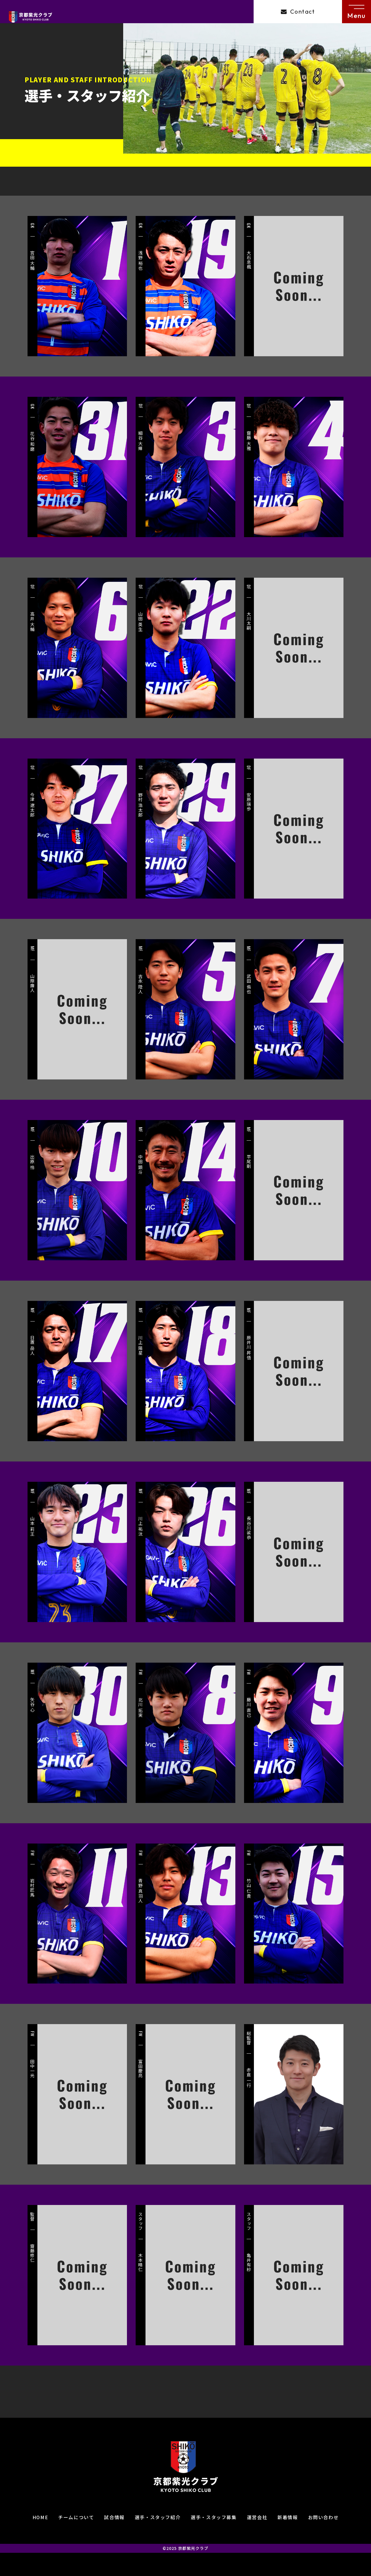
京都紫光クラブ (193, 2548)
